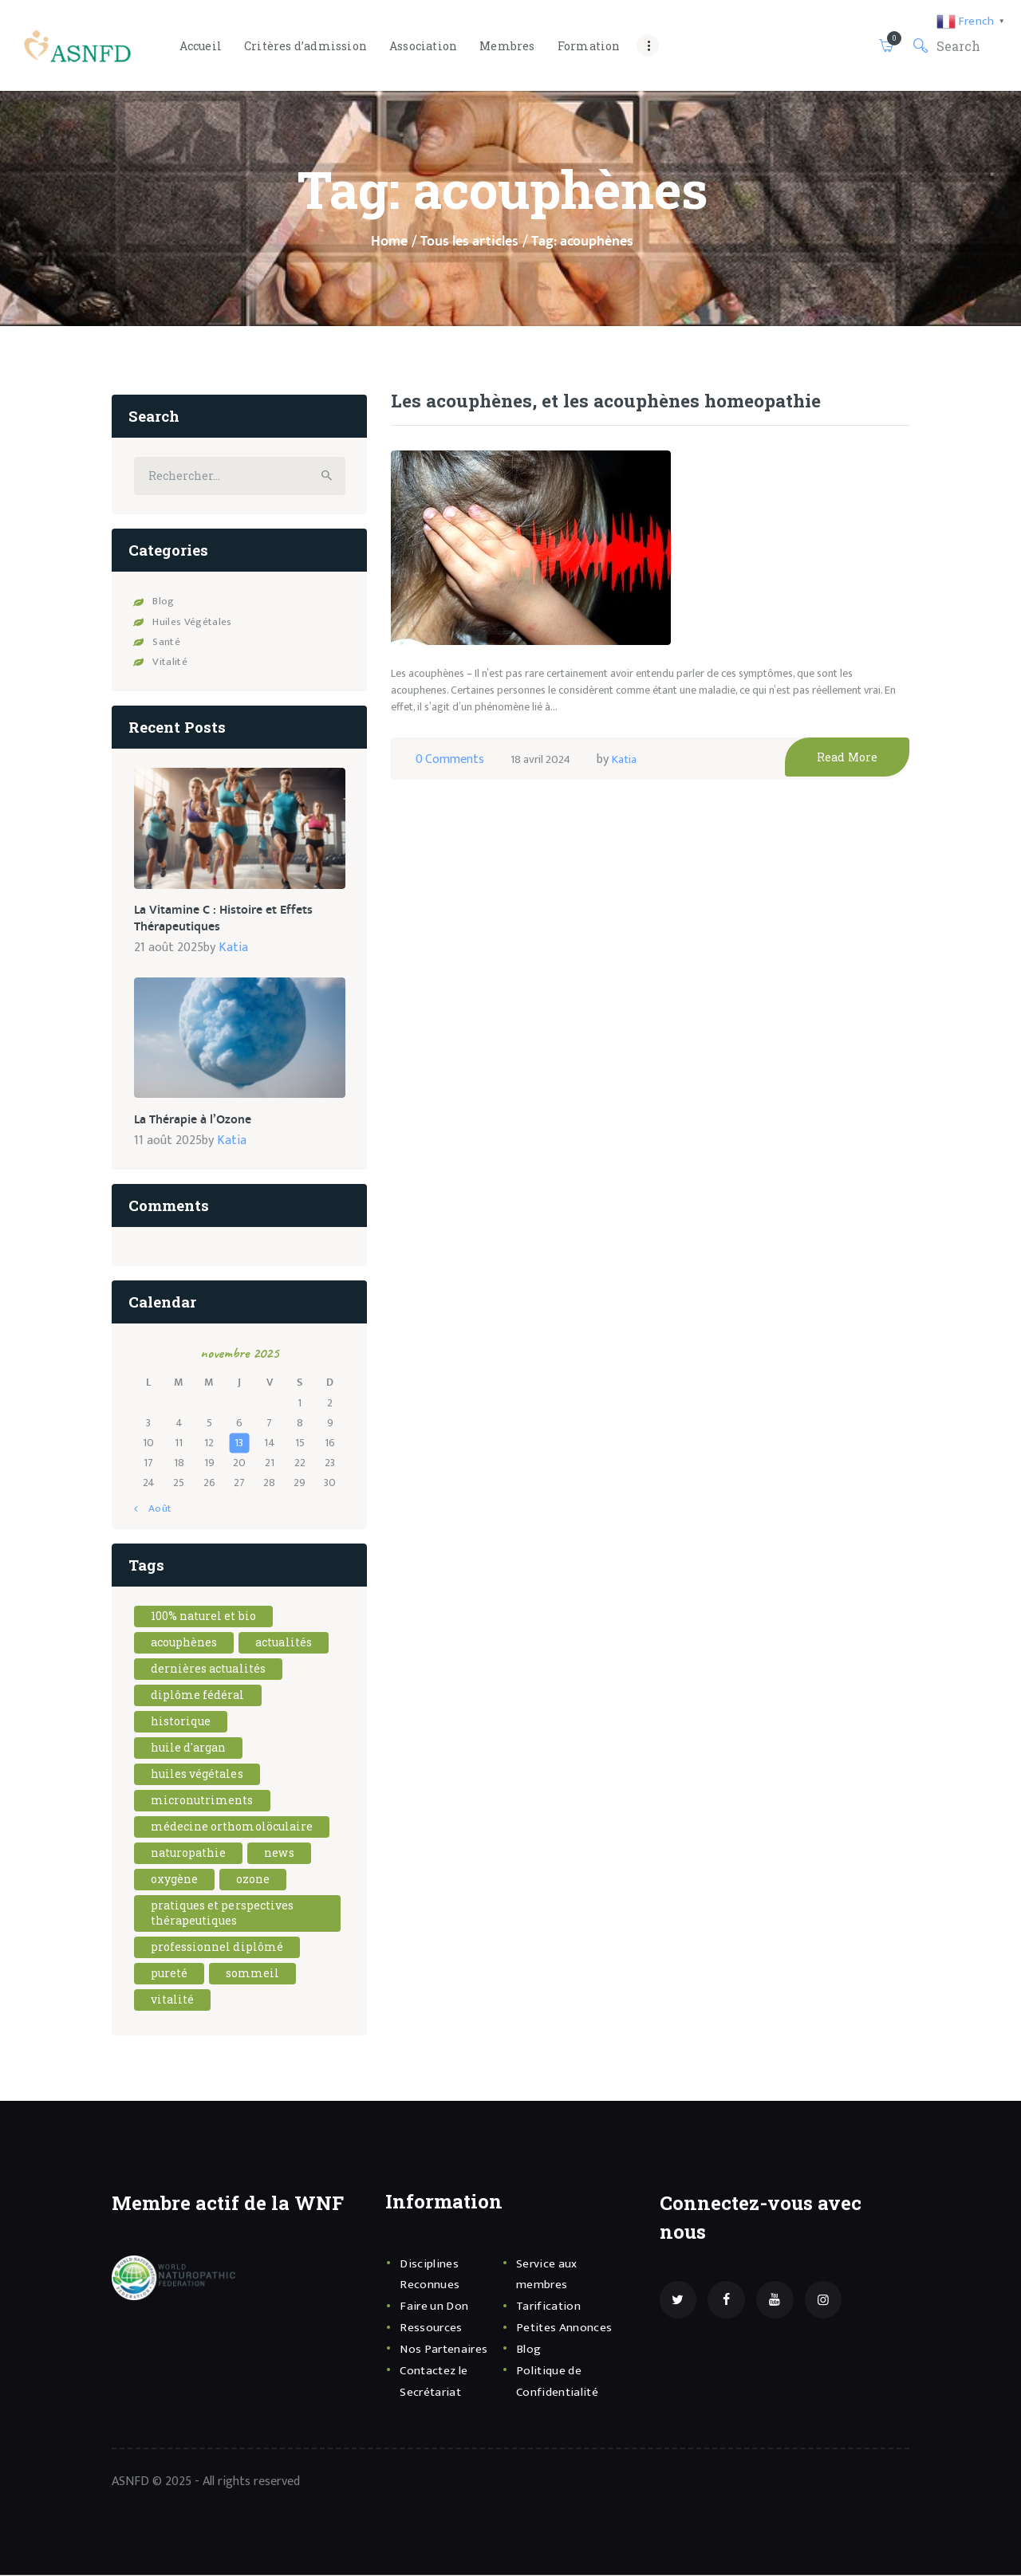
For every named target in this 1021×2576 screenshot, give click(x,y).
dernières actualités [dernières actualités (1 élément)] (209, 1668)
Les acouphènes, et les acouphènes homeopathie (579, 418)
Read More (854, 794)
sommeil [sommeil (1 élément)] (254, 1972)
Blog (162, 606)
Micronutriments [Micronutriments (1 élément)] (203, 1799)
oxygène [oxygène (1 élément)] (175, 1878)
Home (389, 242)
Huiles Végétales (189, 626)
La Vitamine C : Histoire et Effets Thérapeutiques (211, 922)
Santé (165, 647)
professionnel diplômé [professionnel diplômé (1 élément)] (218, 1946)
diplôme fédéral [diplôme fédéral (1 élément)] (198, 1694)
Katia (633, 796)
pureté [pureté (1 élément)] (169, 1972)
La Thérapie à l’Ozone (185, 1120)
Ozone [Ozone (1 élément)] (254, 1878)
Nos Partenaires (448, 2349)
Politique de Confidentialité (560, 2380)
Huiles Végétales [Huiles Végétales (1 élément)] (198, 1773)
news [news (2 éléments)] (281, 1852)
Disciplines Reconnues (431, 2273)
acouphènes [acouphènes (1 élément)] (185, 1642)
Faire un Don (436, 2306)
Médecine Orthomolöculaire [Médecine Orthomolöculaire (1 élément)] (233, 1826)
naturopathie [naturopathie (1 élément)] (189, 1852)
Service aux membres (549, 2273)
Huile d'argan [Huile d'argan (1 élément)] (189, 1747)
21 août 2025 (168, 949)
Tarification (550, 2306)
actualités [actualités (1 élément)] (285, 1642)
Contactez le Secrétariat (437, 2380)
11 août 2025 (168, 1139)
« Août (155, 1508)
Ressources (433, 2327)
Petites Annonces (568, 2327)
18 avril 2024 (544, 796)
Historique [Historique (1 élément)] (181, 1720)
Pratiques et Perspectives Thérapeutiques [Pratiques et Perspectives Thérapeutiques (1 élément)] (224, 1913)
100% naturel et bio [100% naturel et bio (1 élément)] (204, 1615)
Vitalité (168, 667)
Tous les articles (469, 242)
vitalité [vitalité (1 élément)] (173, 1999)
